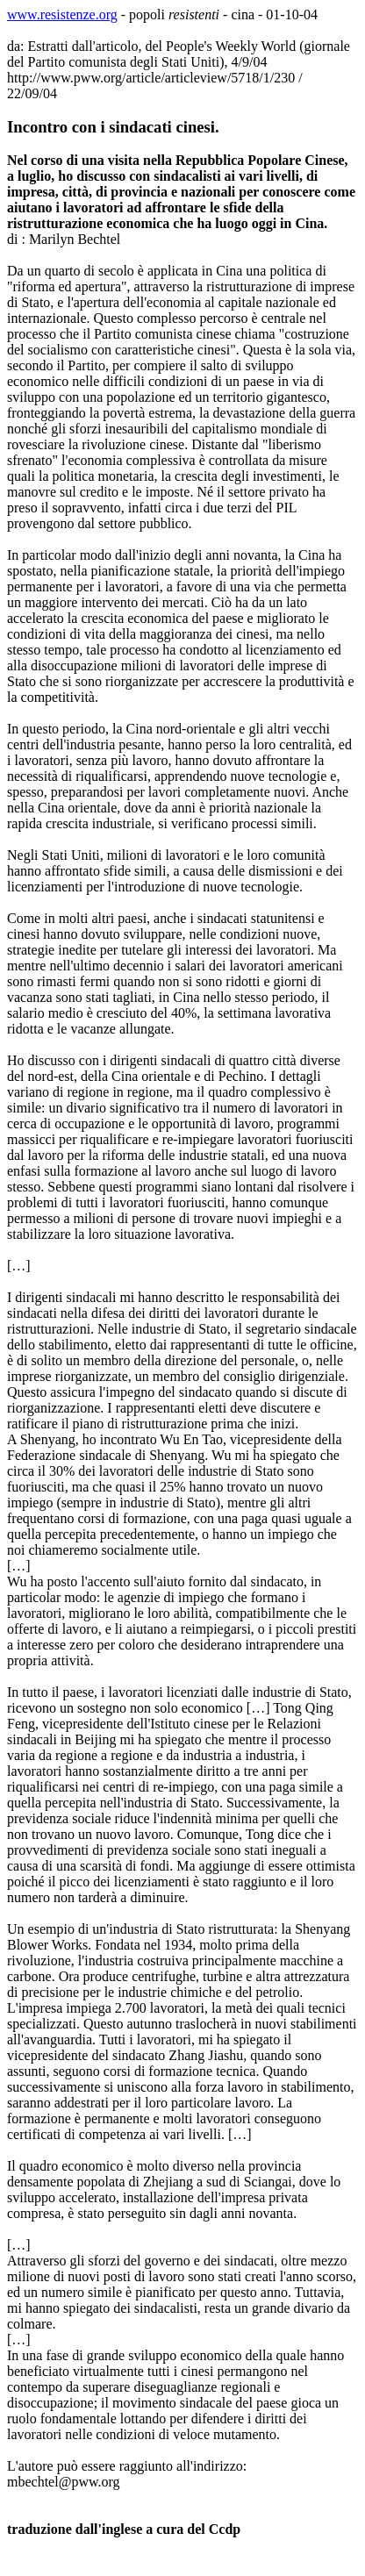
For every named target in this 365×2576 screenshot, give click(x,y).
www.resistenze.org (62, 14)
